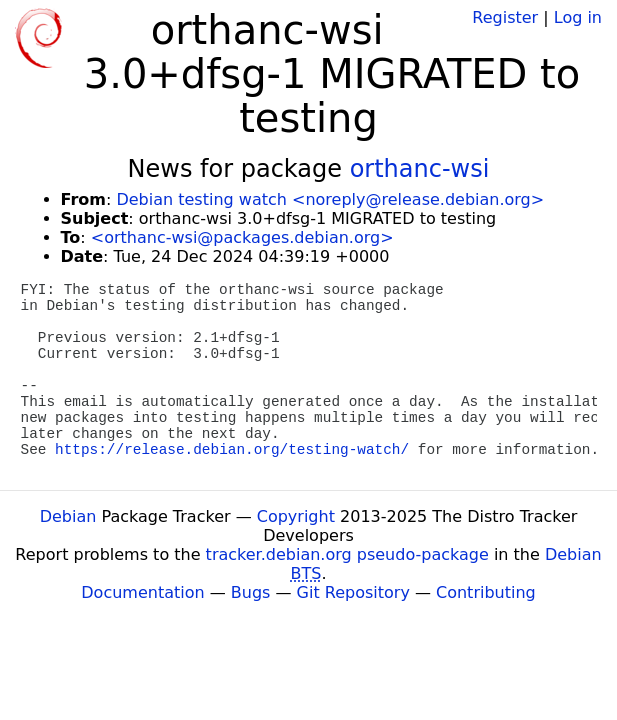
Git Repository (353, 592)
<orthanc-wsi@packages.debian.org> (242, 237)
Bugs (251, 592)
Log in (578, 17)
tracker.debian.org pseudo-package (347, 554)
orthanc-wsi (420, 169)
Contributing (486, 592)
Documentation (142, 592)
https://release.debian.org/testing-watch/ (232, 450)
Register (505, 17)
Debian (68, 516)
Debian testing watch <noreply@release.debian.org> (330, 199)
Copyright (296, 516)
